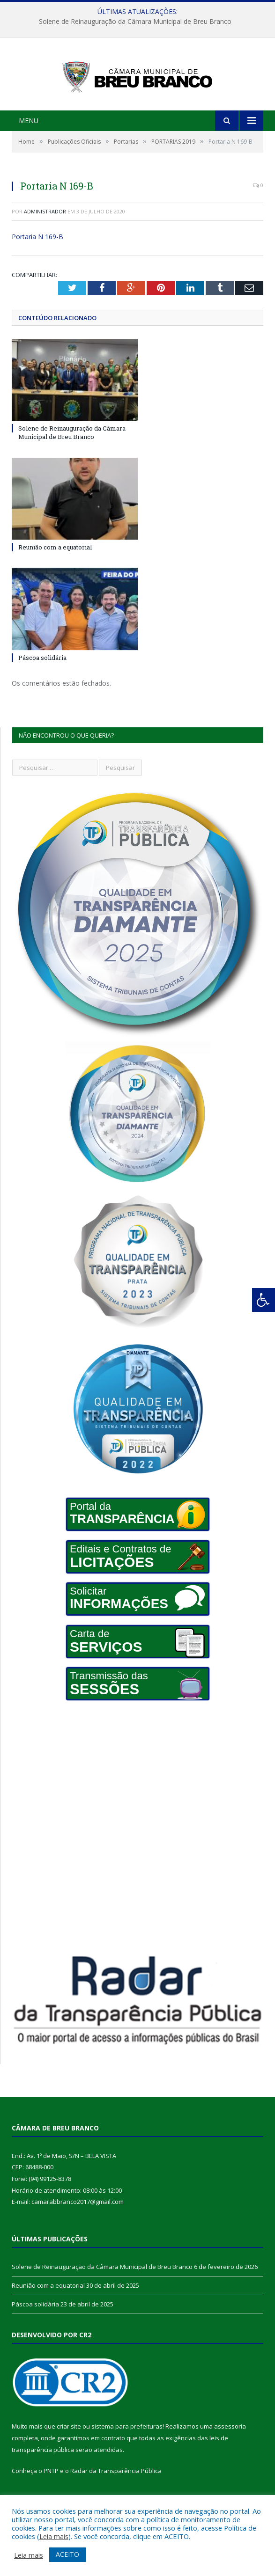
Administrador (45, 230)
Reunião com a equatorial (55, 567)
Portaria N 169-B (37, 255)
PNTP (51, 2490)
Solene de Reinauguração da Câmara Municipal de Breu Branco (135, 21)
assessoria (230, 2446)
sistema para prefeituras (127, 2446)
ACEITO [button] (67, 2554)
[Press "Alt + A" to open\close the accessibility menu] (263, 1300)
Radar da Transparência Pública (116, 2490)
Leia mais (53, 2536)
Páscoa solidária (42, 677)
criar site (69, 2446)
